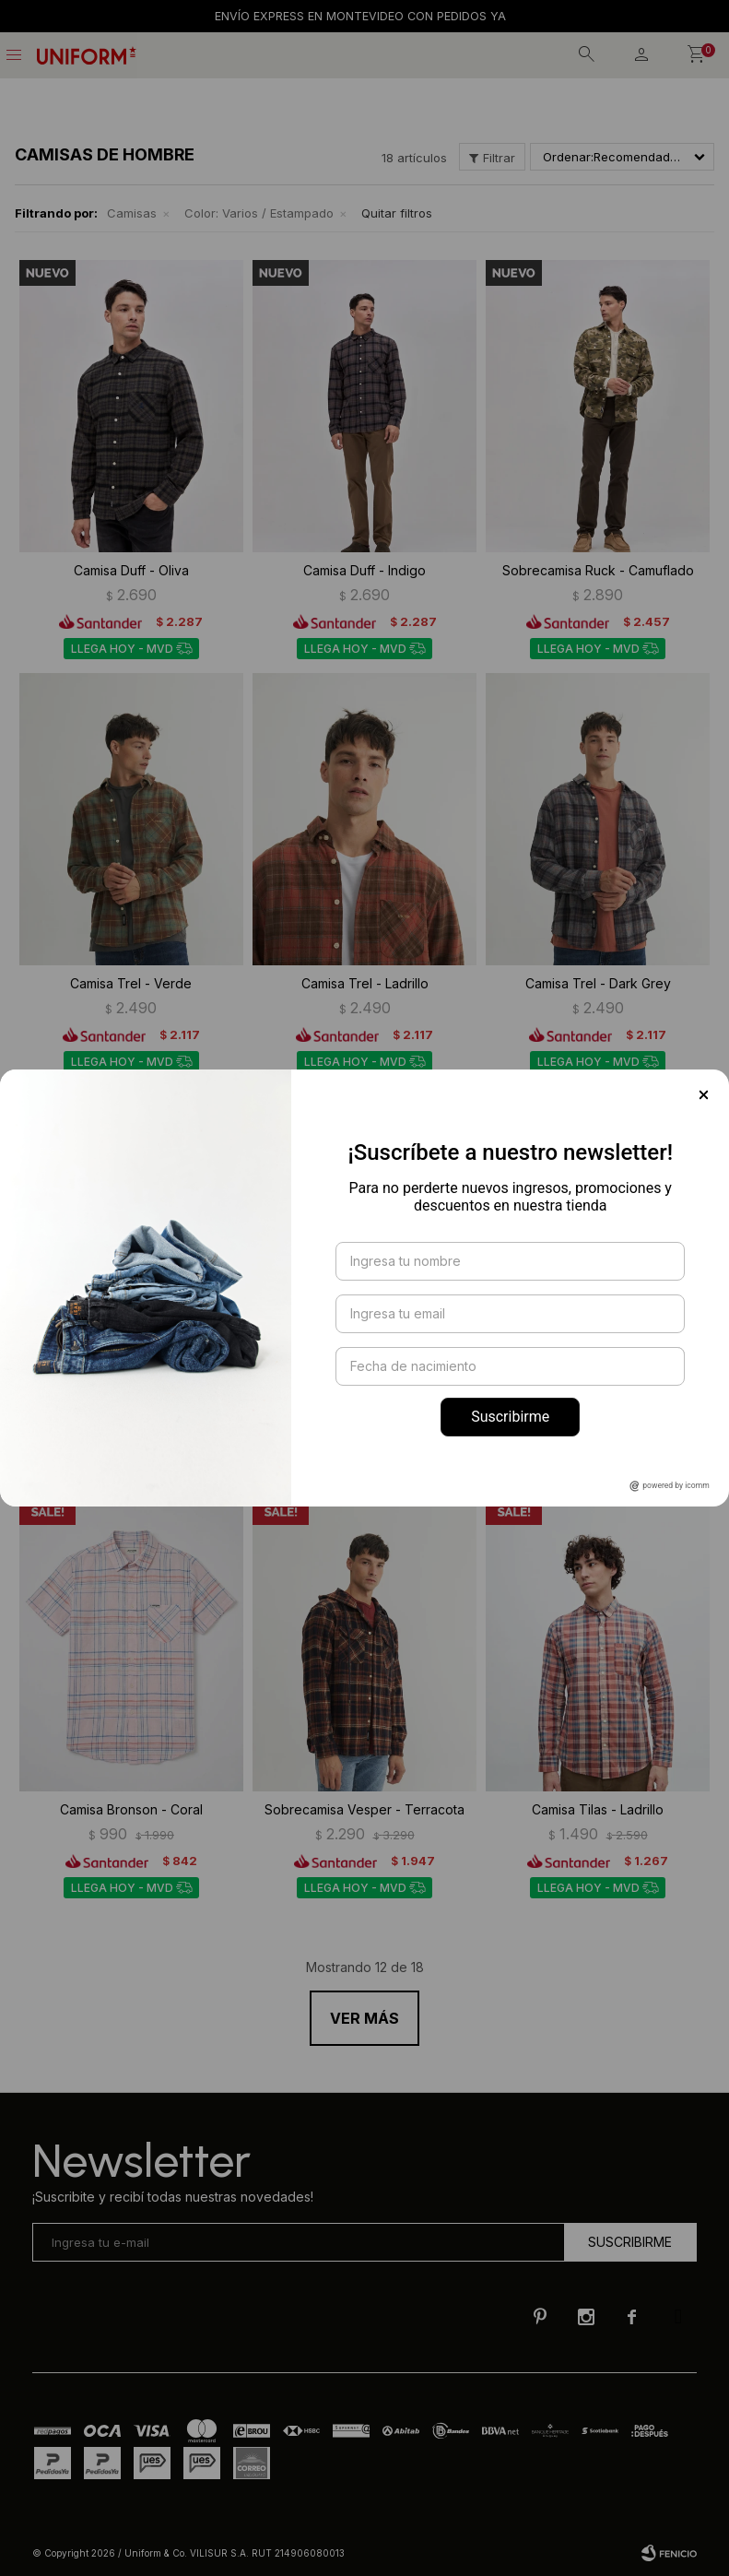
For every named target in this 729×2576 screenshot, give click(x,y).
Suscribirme (510, 1416)
